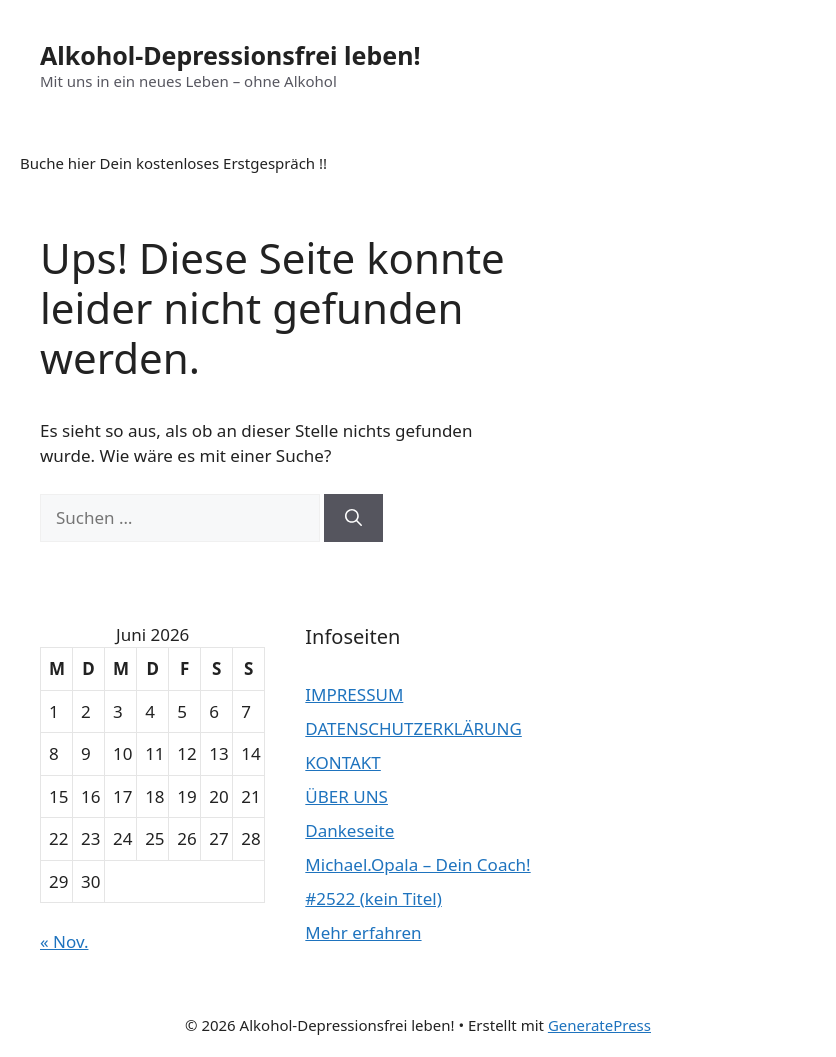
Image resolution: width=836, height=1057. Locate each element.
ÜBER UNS (346, 796)
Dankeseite (349, 830)
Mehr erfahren (363, 932)
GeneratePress (599, 1025)
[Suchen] (353, 518)
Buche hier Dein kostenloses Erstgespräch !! (173, 163)
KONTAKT (342, 762)
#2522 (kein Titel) (373, 898)
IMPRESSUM (354, 694)
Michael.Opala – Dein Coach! (417, 864)
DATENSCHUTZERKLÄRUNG (413, 728)
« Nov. (64, 941)
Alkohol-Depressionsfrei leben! (230, 55)
